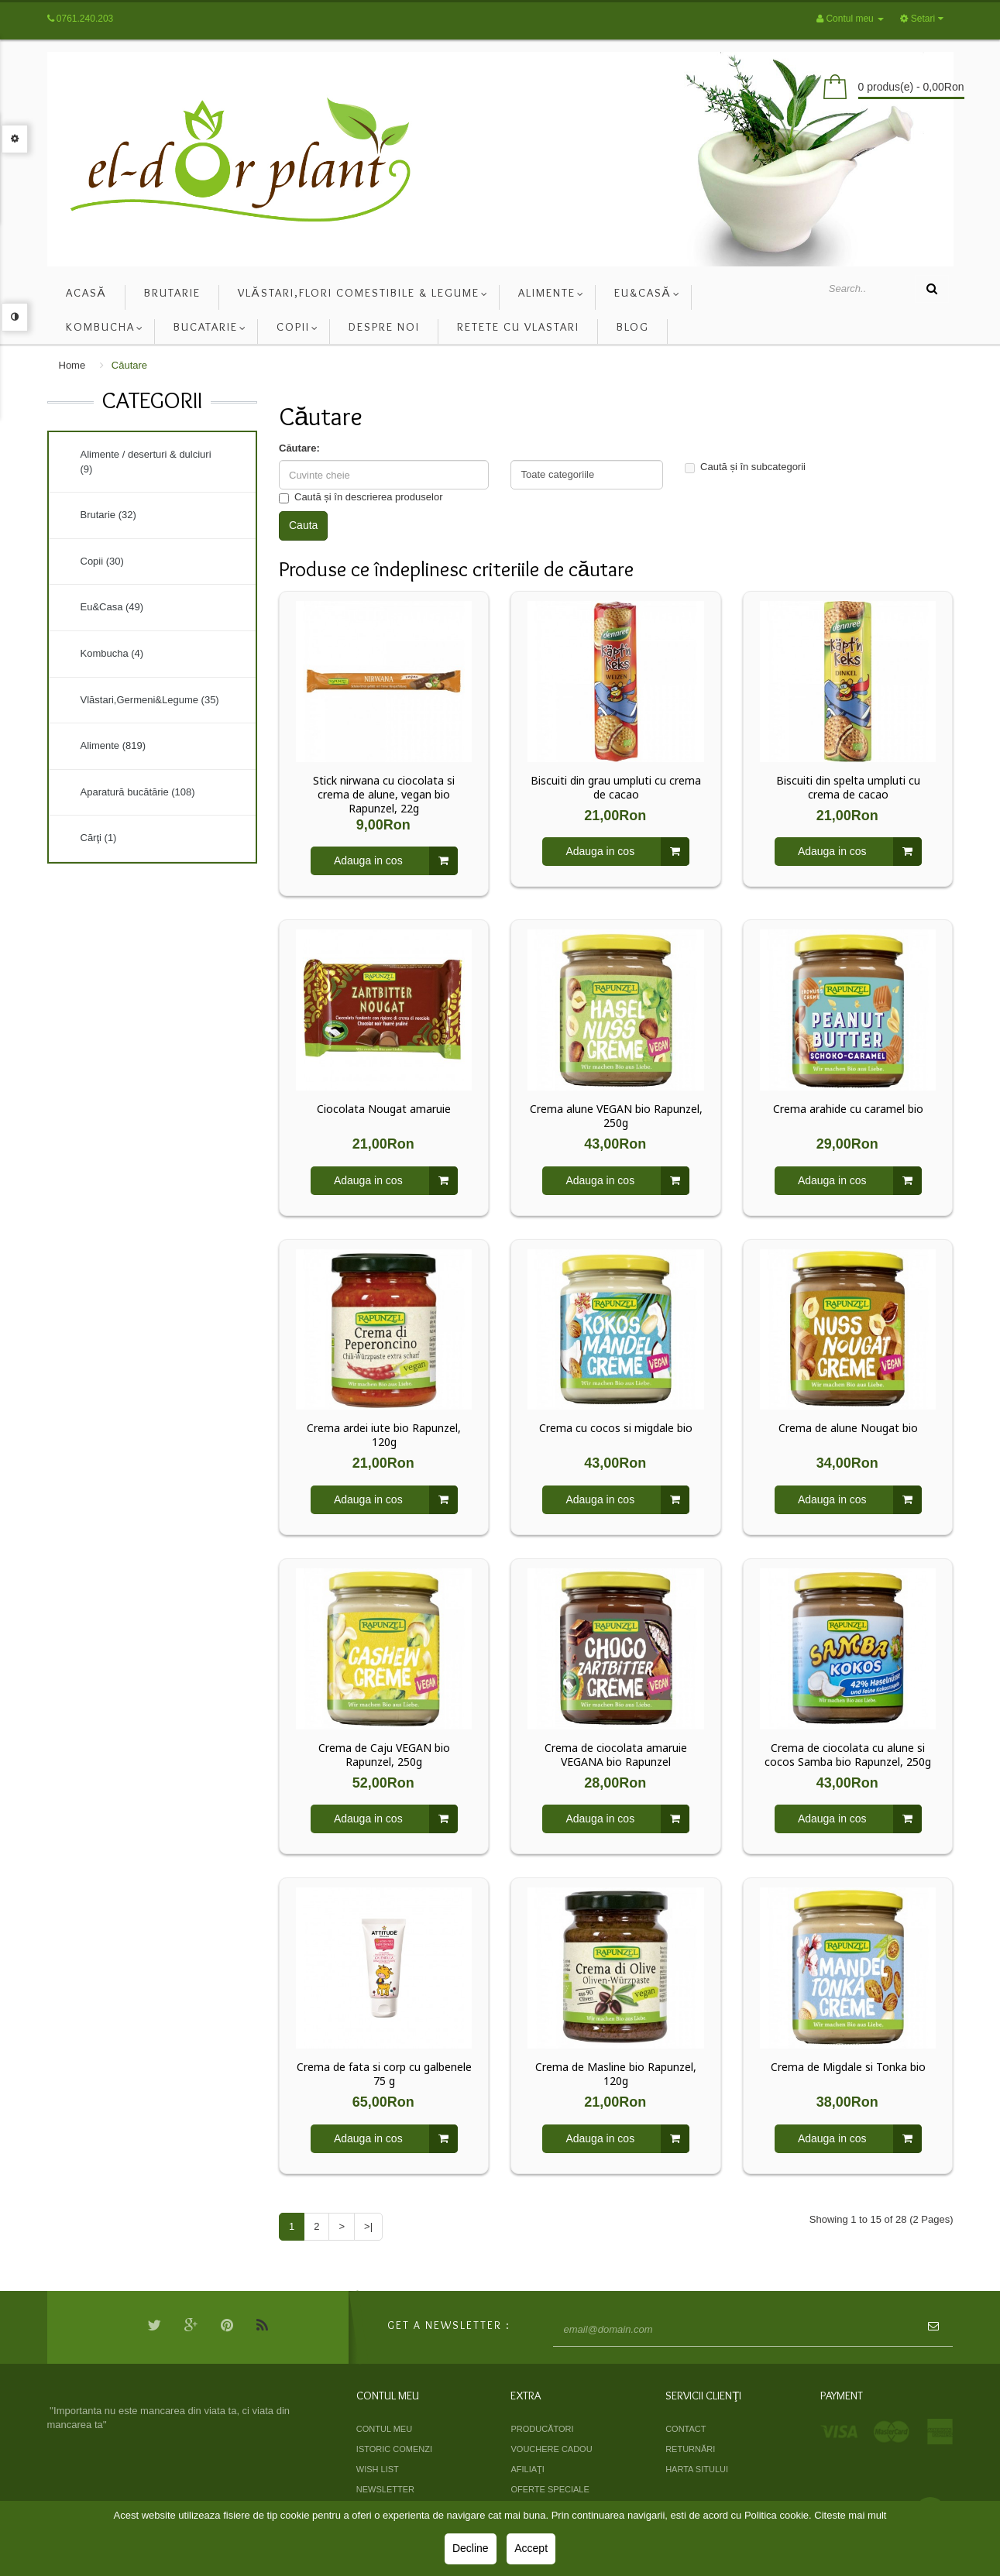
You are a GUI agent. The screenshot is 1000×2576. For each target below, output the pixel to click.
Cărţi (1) (99, 837)
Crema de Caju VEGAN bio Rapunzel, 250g (384, 1755)
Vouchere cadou (551, 2449)
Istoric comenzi (394, 2449)
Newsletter (385, 2489)
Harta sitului (696, 2469)
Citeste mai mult (850, 2515)
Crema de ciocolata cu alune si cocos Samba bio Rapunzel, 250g (848, 1755)
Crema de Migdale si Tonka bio (848, 2067)
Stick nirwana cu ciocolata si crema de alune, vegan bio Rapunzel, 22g (384, 795)
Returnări (690, 2449)
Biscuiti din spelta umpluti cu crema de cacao (848, 788)
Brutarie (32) (108, 514)
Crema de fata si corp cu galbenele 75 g (384, 2074)
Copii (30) (102, 561)
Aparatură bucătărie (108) (138, 792)
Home (72, 365)
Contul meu (384, 2428)
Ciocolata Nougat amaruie (384, 1109)
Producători (541, 2428)
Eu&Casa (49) (112, 607)
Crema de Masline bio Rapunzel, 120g (615, 2074)
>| (368, 2226)
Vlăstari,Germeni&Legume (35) (150, 700)
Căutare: (299, 448)
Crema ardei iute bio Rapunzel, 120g (384, 1435)
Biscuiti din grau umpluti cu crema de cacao (616, 788)
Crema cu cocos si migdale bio (615, 1428)
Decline (470, 2548)
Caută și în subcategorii (745, 467)
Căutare (129, 365)
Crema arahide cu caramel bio (848, 1109)
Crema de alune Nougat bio (848, 1428)
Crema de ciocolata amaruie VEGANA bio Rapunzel (616, 1755)
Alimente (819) (113, 745)
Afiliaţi (527, 2469)
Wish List (377, 2469)
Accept (531, 2548)
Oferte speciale (549, 2489)
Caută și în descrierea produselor (361, 497)
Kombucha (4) (112, 653)
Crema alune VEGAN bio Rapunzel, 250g (616, 1116)
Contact (685, 2428)
